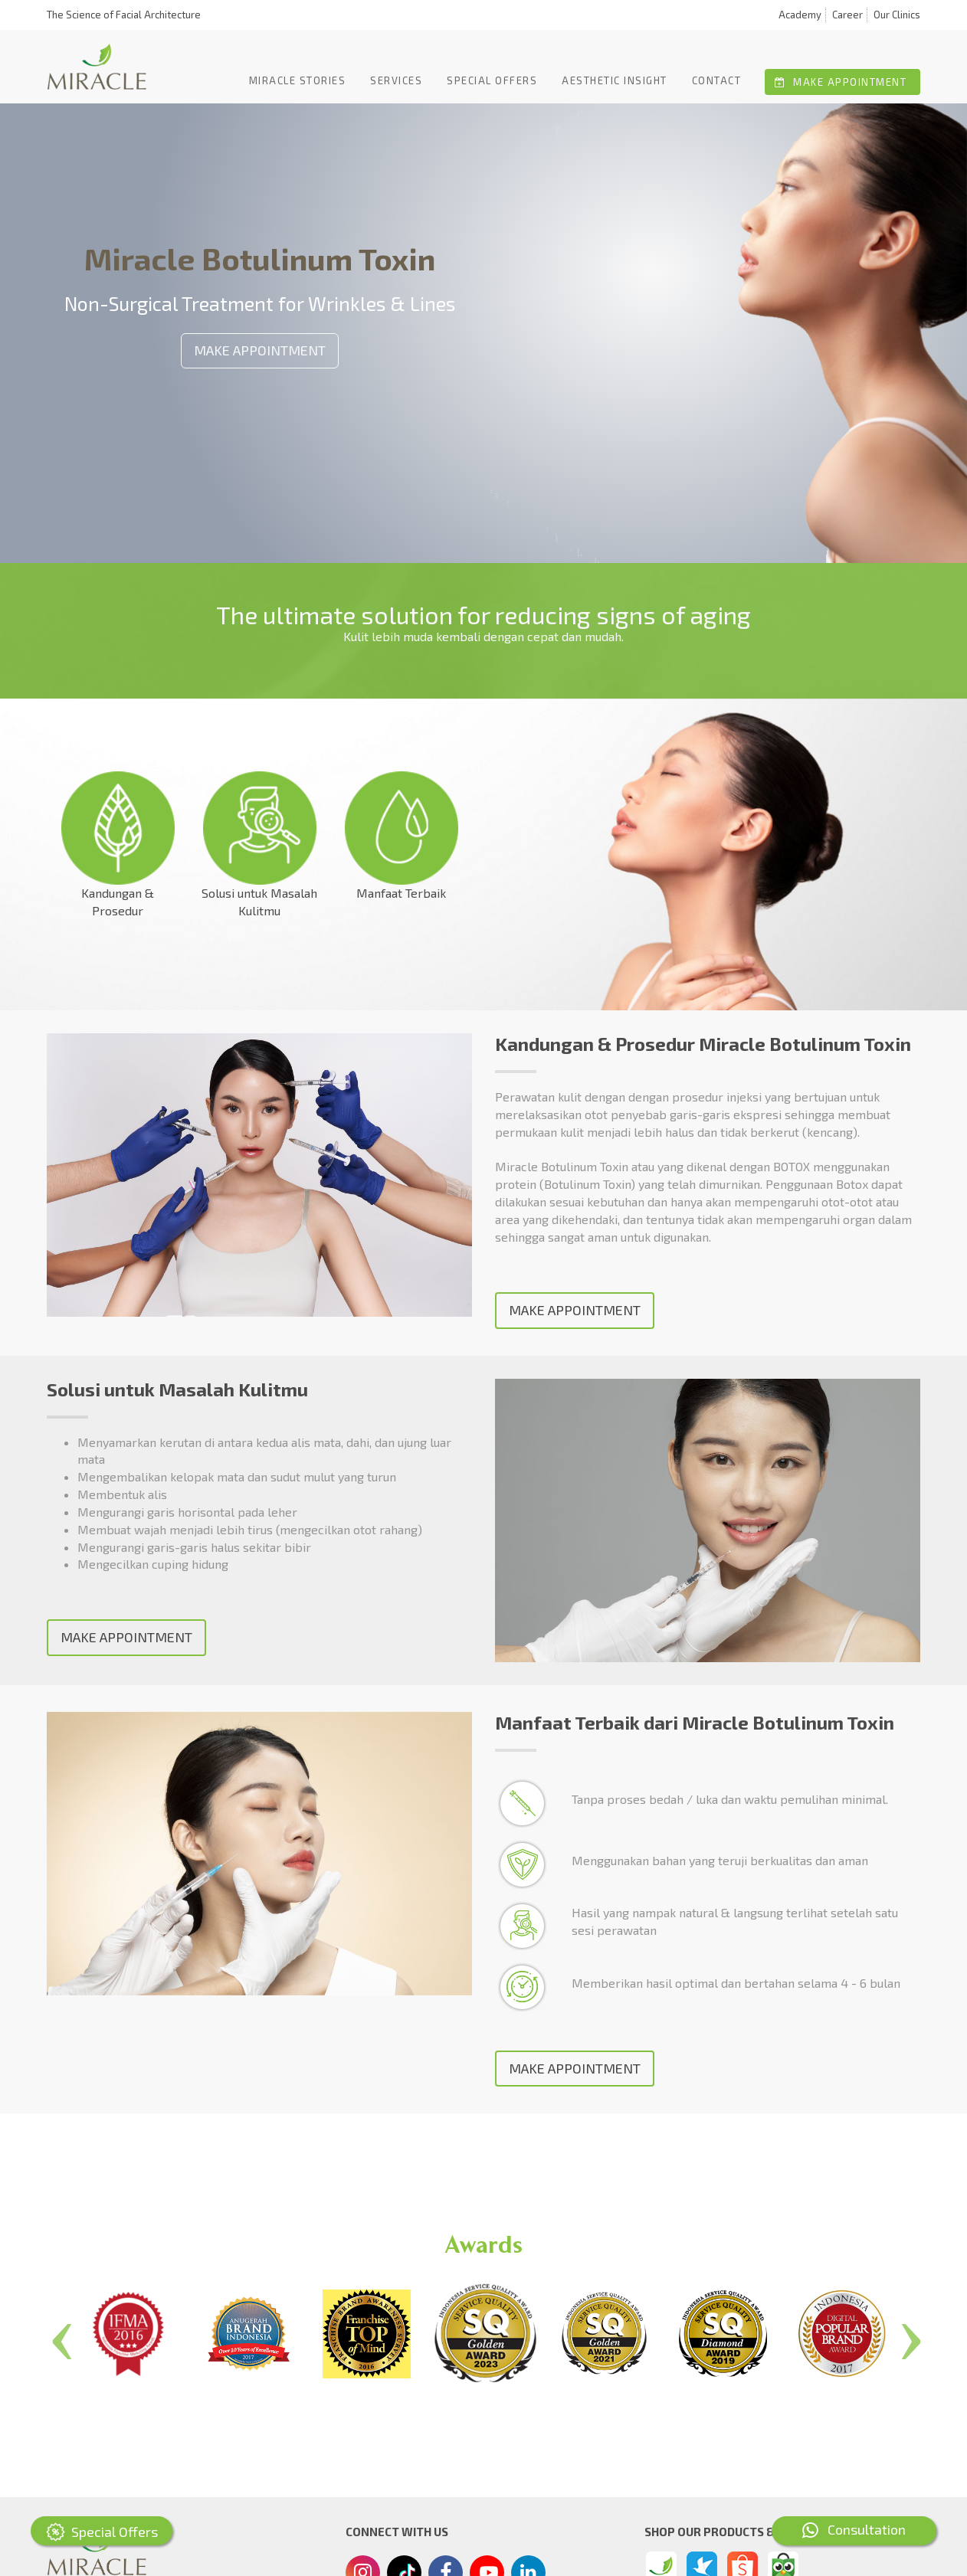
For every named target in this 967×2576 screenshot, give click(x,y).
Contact (717, 80)
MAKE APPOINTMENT (260, 350)
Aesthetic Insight (614, 80)
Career (847, 14)
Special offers (492, 80)
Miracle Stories (297, 80)
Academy (800, 14)
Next (908, 2334)
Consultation (854, 2529)
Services (396, 80)
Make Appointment (840, 82)
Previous (59, 2334)
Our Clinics (897, 14)
